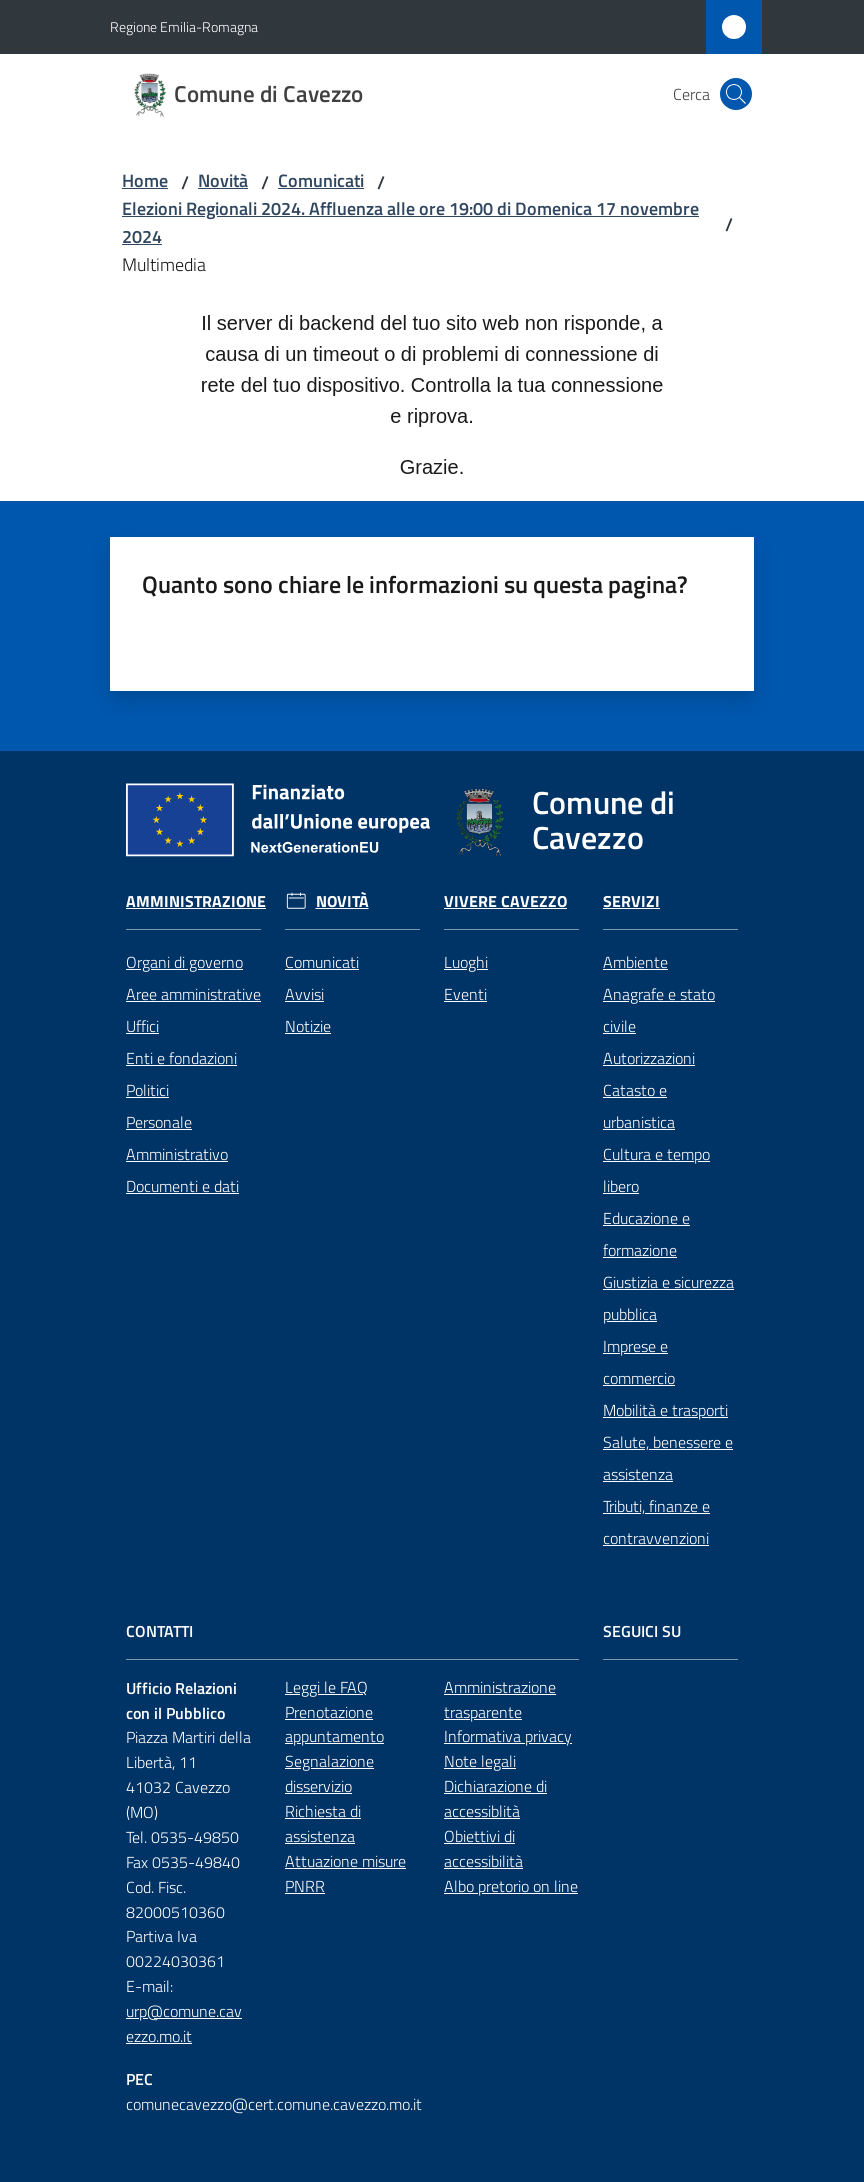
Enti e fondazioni (181, 987)
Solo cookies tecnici (200, 2104)
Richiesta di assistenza (323, 1752)
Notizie (308, 955)
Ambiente (635, 891)
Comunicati (321, 180)
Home (145, 180)
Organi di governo (184, 891)
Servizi (662, 830)
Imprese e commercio (639, 1291)
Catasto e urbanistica (639, 1035)
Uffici (142, 955)
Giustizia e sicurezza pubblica (668, 1227)
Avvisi (304, 923)
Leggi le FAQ (326, 1616)
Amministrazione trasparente (511, 1628)
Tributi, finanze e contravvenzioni (656, 1451)
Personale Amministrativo (177, 1067)
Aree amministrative (193, 923)
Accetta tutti (367, 2104)
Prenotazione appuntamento (334, 1652)
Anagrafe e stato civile (659, 939)
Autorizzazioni (649, 987)
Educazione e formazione (646, 1163)
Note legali (480, 1690)
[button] (736, 94)
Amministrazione (204, 830)
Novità (223, 180)
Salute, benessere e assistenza (668, 1387)
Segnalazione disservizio (329, 1702)
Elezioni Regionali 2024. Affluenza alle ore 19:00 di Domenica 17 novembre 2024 (410, 222)
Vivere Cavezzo (505, 830)
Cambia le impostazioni (547, 2104)
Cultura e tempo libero (656, 1099)
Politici (147, 1019)
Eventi (465, 923)
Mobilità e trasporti (665, 1339)
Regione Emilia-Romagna (184, 26)
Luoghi (466, 891)
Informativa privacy (508, 1665)
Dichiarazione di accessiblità (511, 1727)
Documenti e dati (182, 1115)
